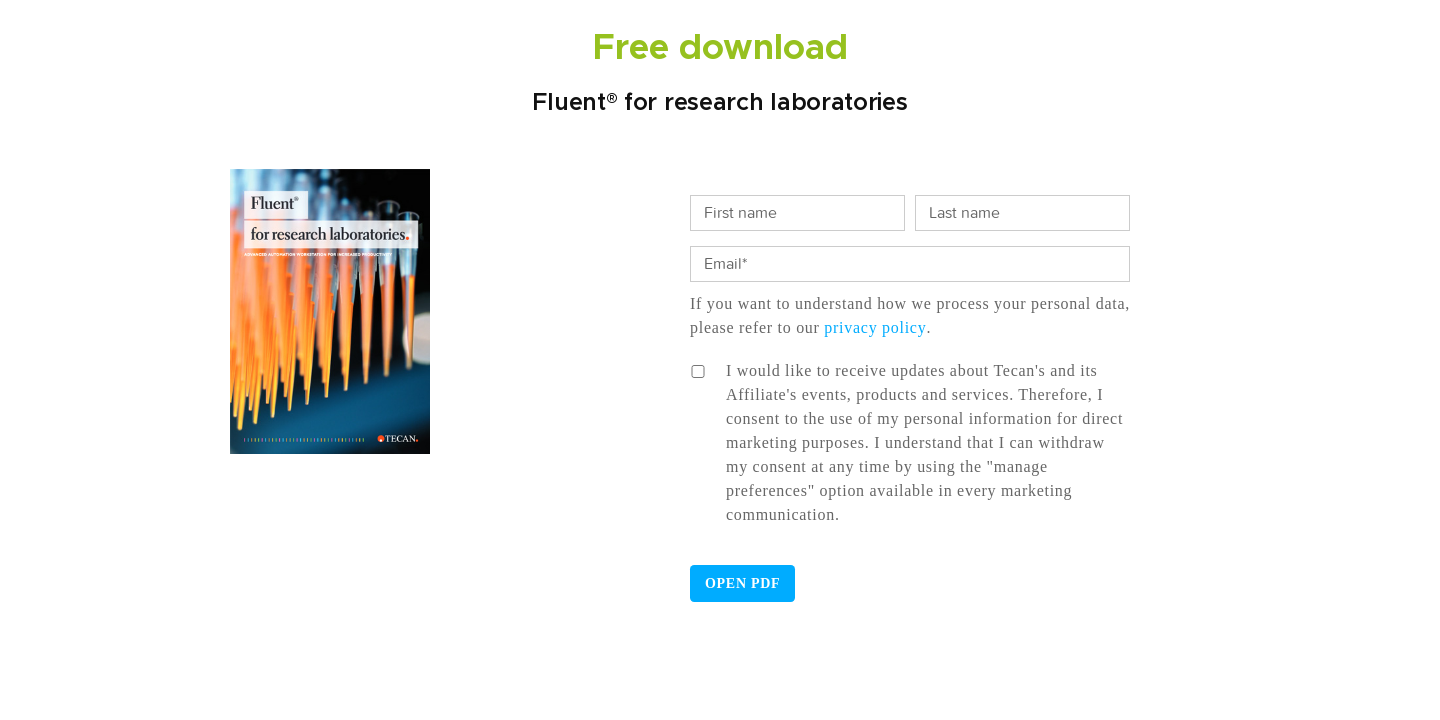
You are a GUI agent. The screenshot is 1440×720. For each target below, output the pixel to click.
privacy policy (875, 327)
